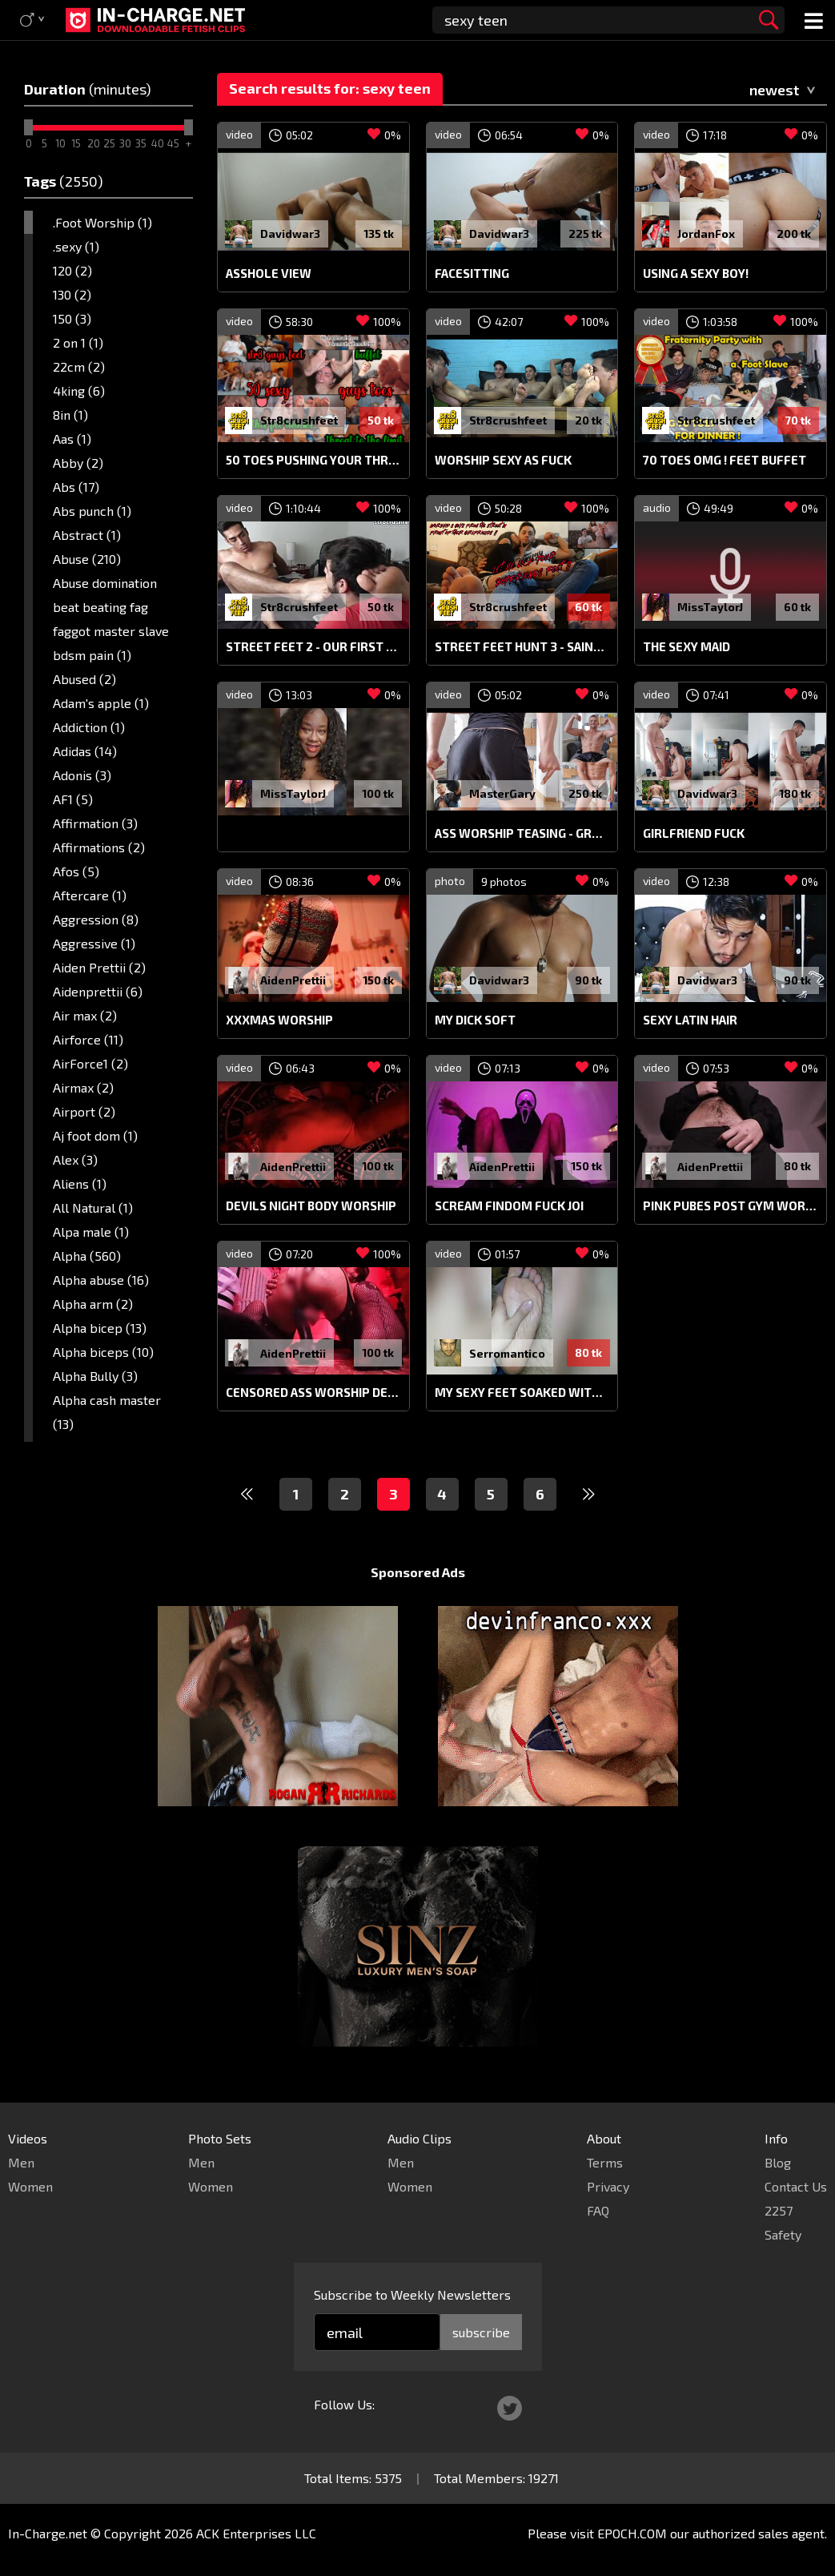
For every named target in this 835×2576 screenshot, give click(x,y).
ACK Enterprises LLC (256, 2533)
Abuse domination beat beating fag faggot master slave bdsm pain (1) (111, 618)
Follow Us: (344, 2404)
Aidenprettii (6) (98, 991)
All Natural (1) (93, 1207)
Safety (783, 2234)
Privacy (608, 2186)
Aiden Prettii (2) (99, 967)
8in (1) (70, 414)
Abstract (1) (87, 534)
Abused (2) (84, 678)
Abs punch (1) (92, 510)
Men (21, 2162)
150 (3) (72, 318)
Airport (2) (84, 1111)
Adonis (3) (82, 775)
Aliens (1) (79, 1183)
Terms (605, 2162)
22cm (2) (79, 366)
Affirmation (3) (95, 823)
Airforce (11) (88, 1039)
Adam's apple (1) (101, 702)
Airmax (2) (83, 1087)
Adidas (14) (85, 751)
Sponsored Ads (418, 1572)
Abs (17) (76, 486)
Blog (778, 2162)
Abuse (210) (87, 558)
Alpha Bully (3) (95, 1375)
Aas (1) (72, 438)
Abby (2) (78, 462)
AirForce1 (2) (90, 1063)
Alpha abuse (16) (101, 1279)
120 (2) (72, 270)
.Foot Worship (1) (102, 222)
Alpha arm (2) (93, 1303)
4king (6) (79, 390)
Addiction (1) (89, 727)
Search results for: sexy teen (330, 88)
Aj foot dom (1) (95, 1135)
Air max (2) (85, 1015)
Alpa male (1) (91, 1231)
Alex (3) (75, 1159)
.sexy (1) (76, 246)
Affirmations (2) (99, 847)
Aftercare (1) (89, 895)
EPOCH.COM (632, 2533)
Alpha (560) (87, 1255)
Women (30, 2186)
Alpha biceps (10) (103, 1351)
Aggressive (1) (94, 943)
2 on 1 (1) (78, 342)
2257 (779, 2210)
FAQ (598, 2210)
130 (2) (72, 294)
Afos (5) (76, 871)
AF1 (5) (73, 799)
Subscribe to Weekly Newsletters (412, 2294)
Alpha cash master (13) (107, 1411)
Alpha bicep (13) (100, 1327)
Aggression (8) (95, 919)
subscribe (481, 2332)
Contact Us (796, 2186)
